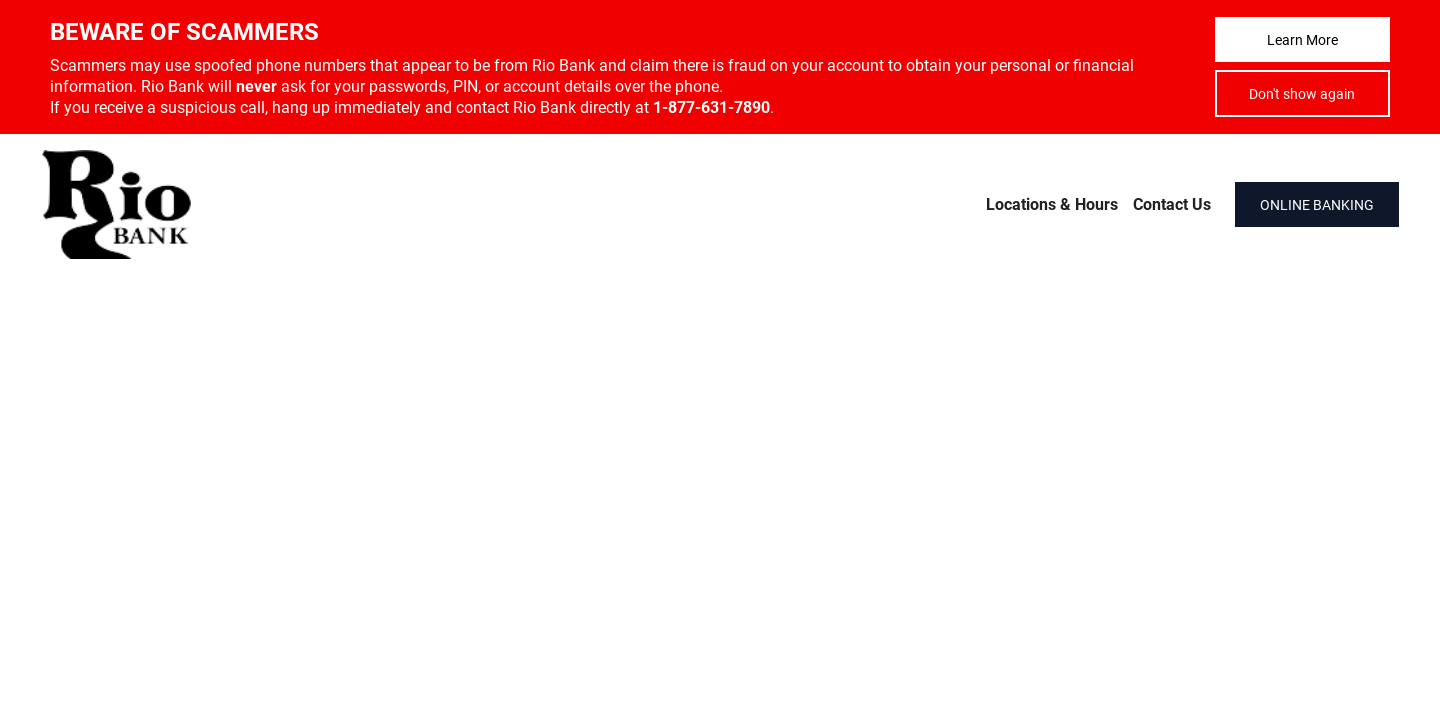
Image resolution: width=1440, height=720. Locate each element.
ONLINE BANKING (1317, 204)
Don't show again (1302, 93)
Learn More (1302, 39)
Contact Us (1172, 203)
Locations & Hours (1052, 203)
